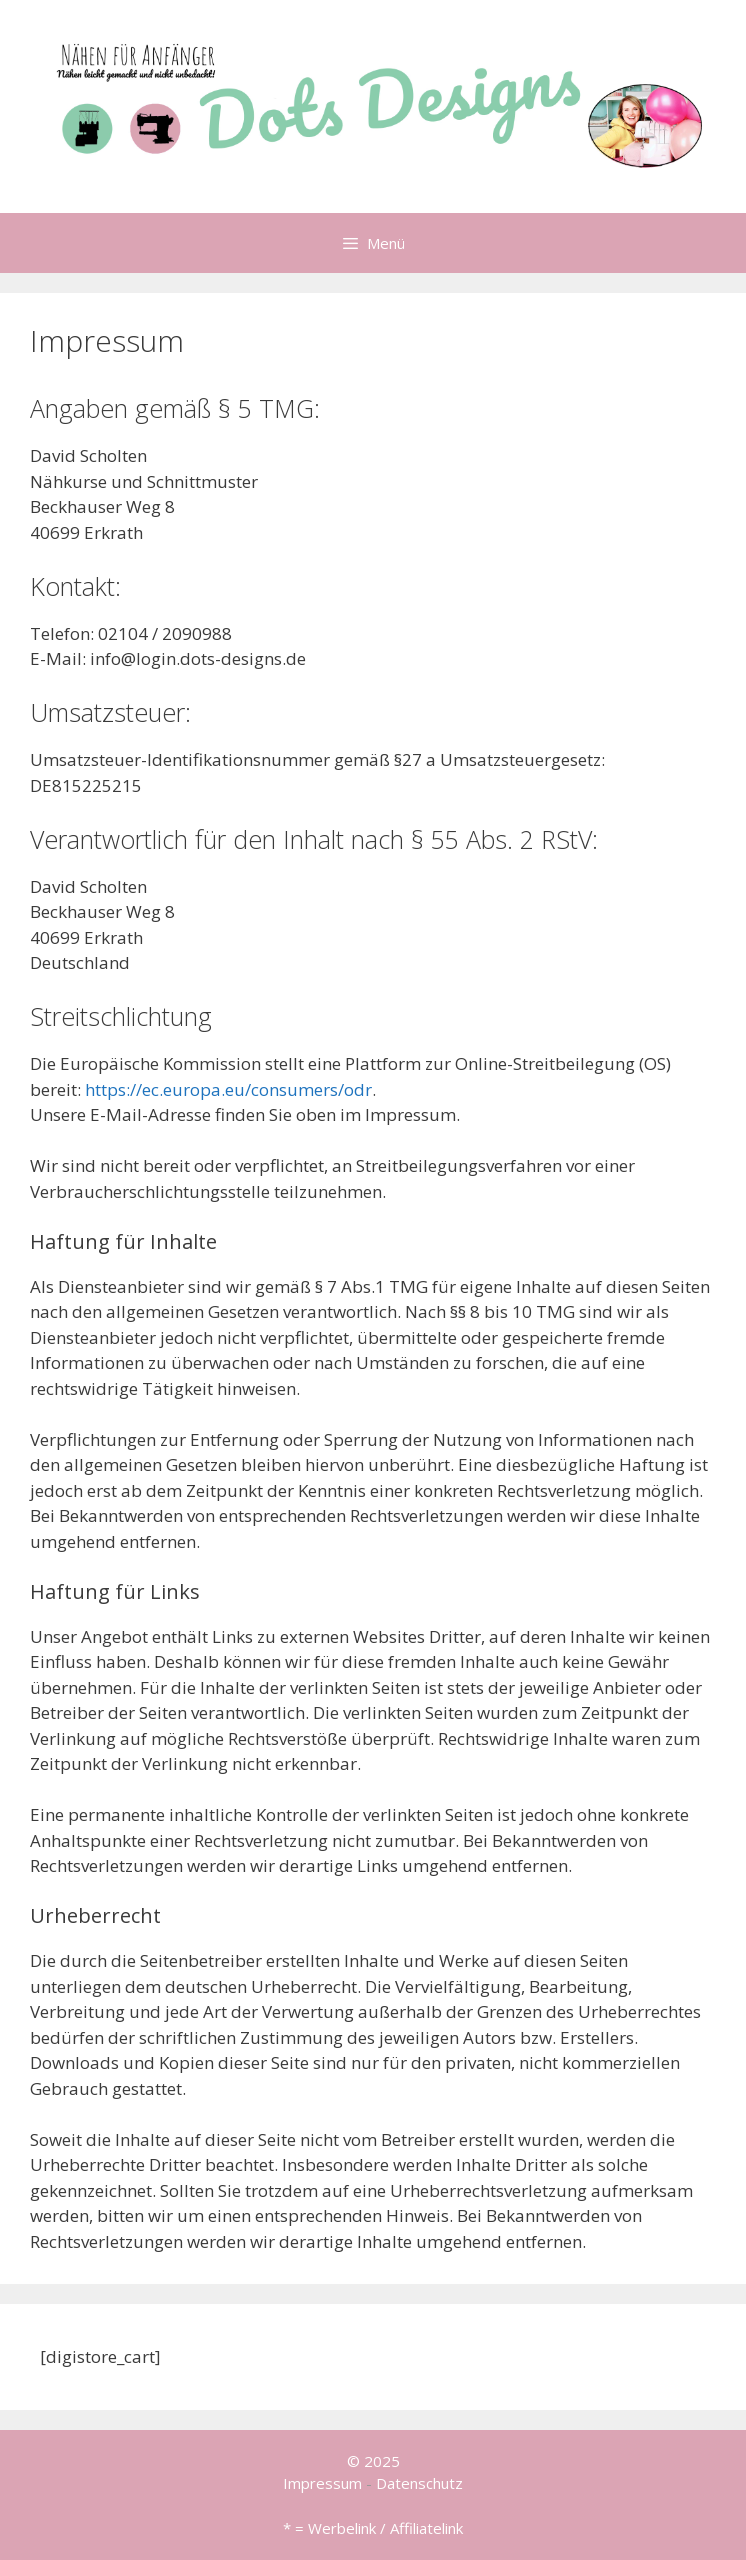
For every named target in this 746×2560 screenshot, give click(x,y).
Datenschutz (419, 2483)
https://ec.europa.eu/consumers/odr (228, 1089)
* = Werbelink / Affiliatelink (373, 2528)
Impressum (322, 2483)
